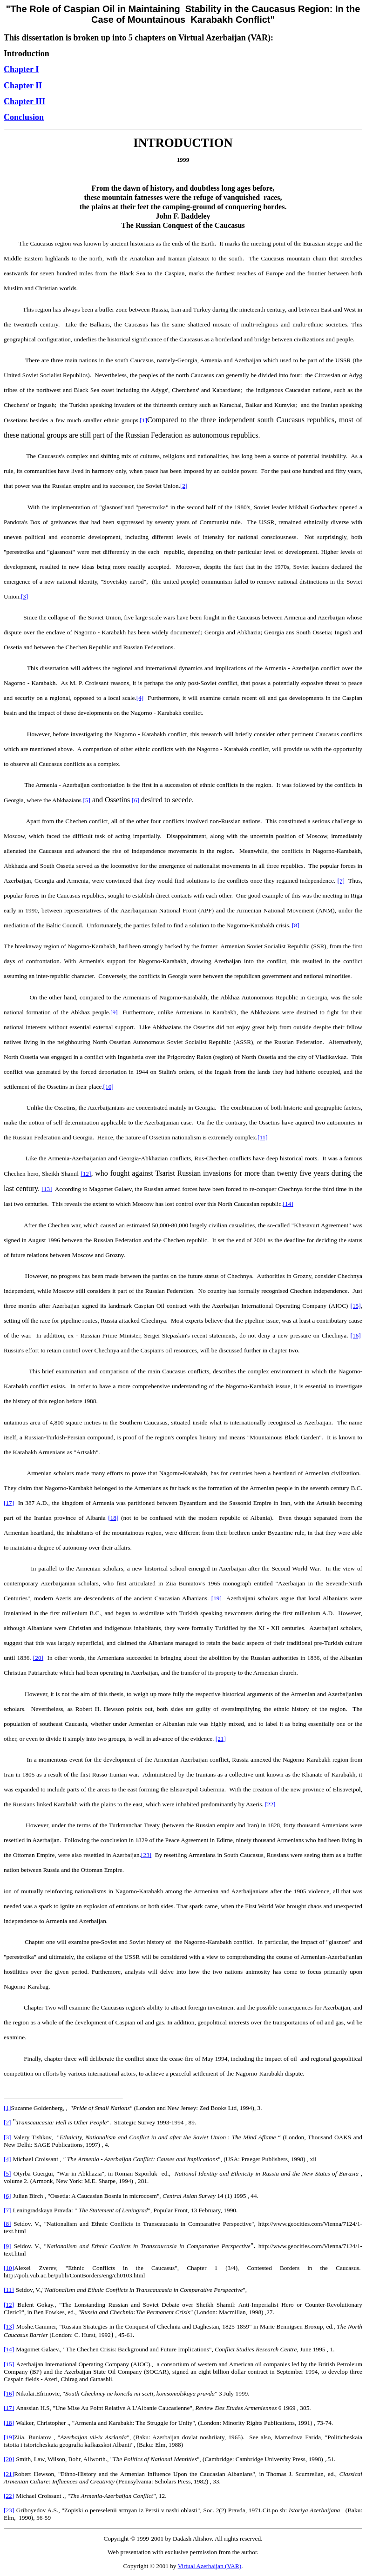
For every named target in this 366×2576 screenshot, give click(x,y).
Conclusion (24, 117)
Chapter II (23, 85)
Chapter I (21, 69)
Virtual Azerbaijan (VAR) (210, 2566)
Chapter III (24, 101)
